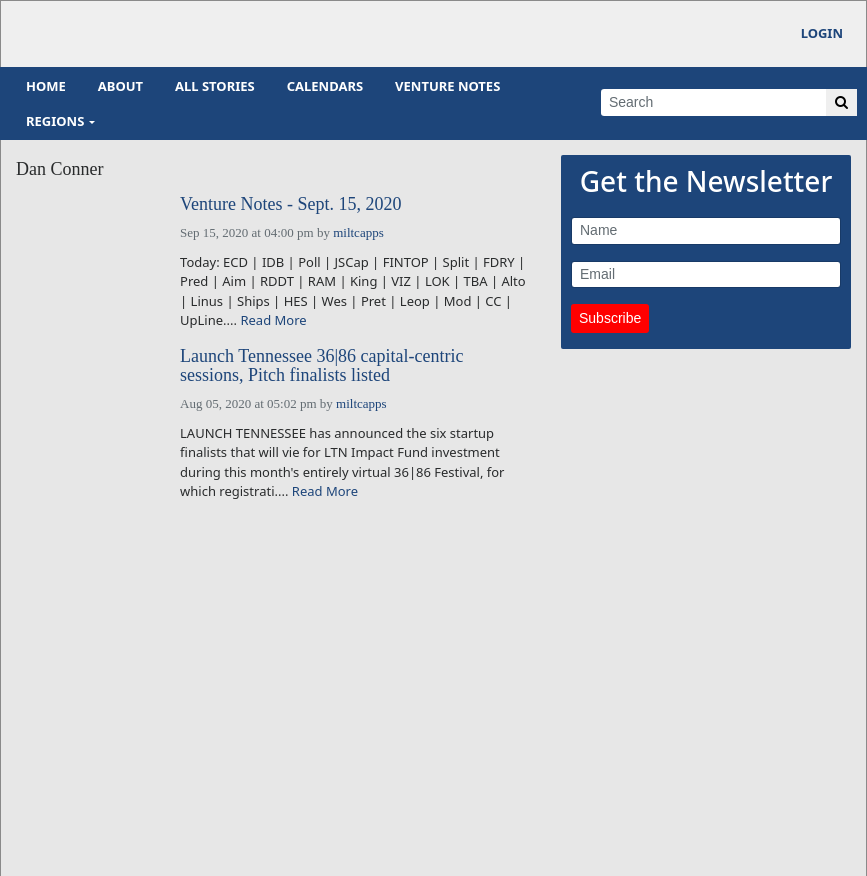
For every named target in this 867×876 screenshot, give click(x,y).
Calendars (325, 86)
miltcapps (358, 232)
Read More (273, 320)
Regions (55, 121)
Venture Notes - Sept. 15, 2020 (290, 204)
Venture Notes (447, 86)
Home (46, 86)
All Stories (215, 86)
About (120, 86)
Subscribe (610, 318)
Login (822, 33)
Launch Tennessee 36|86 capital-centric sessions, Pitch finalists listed (321, 366)
